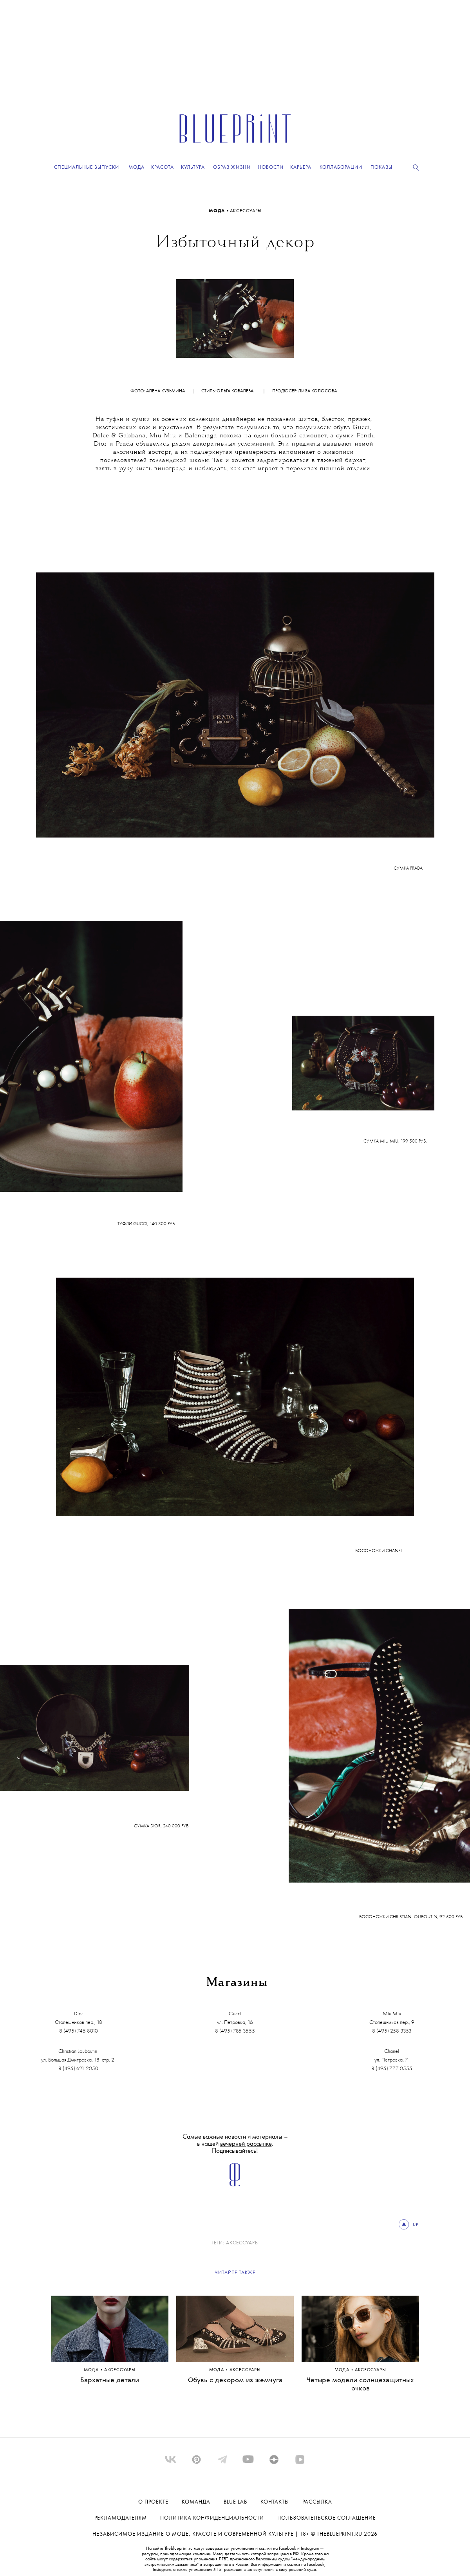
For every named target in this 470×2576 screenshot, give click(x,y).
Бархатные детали (109, 2380)
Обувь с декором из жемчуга (235, 2380)
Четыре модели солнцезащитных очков (360, 2384)
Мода (217, 211)
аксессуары (246, 211)
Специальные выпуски (86, 167)
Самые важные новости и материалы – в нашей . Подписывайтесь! (235, 2144)
